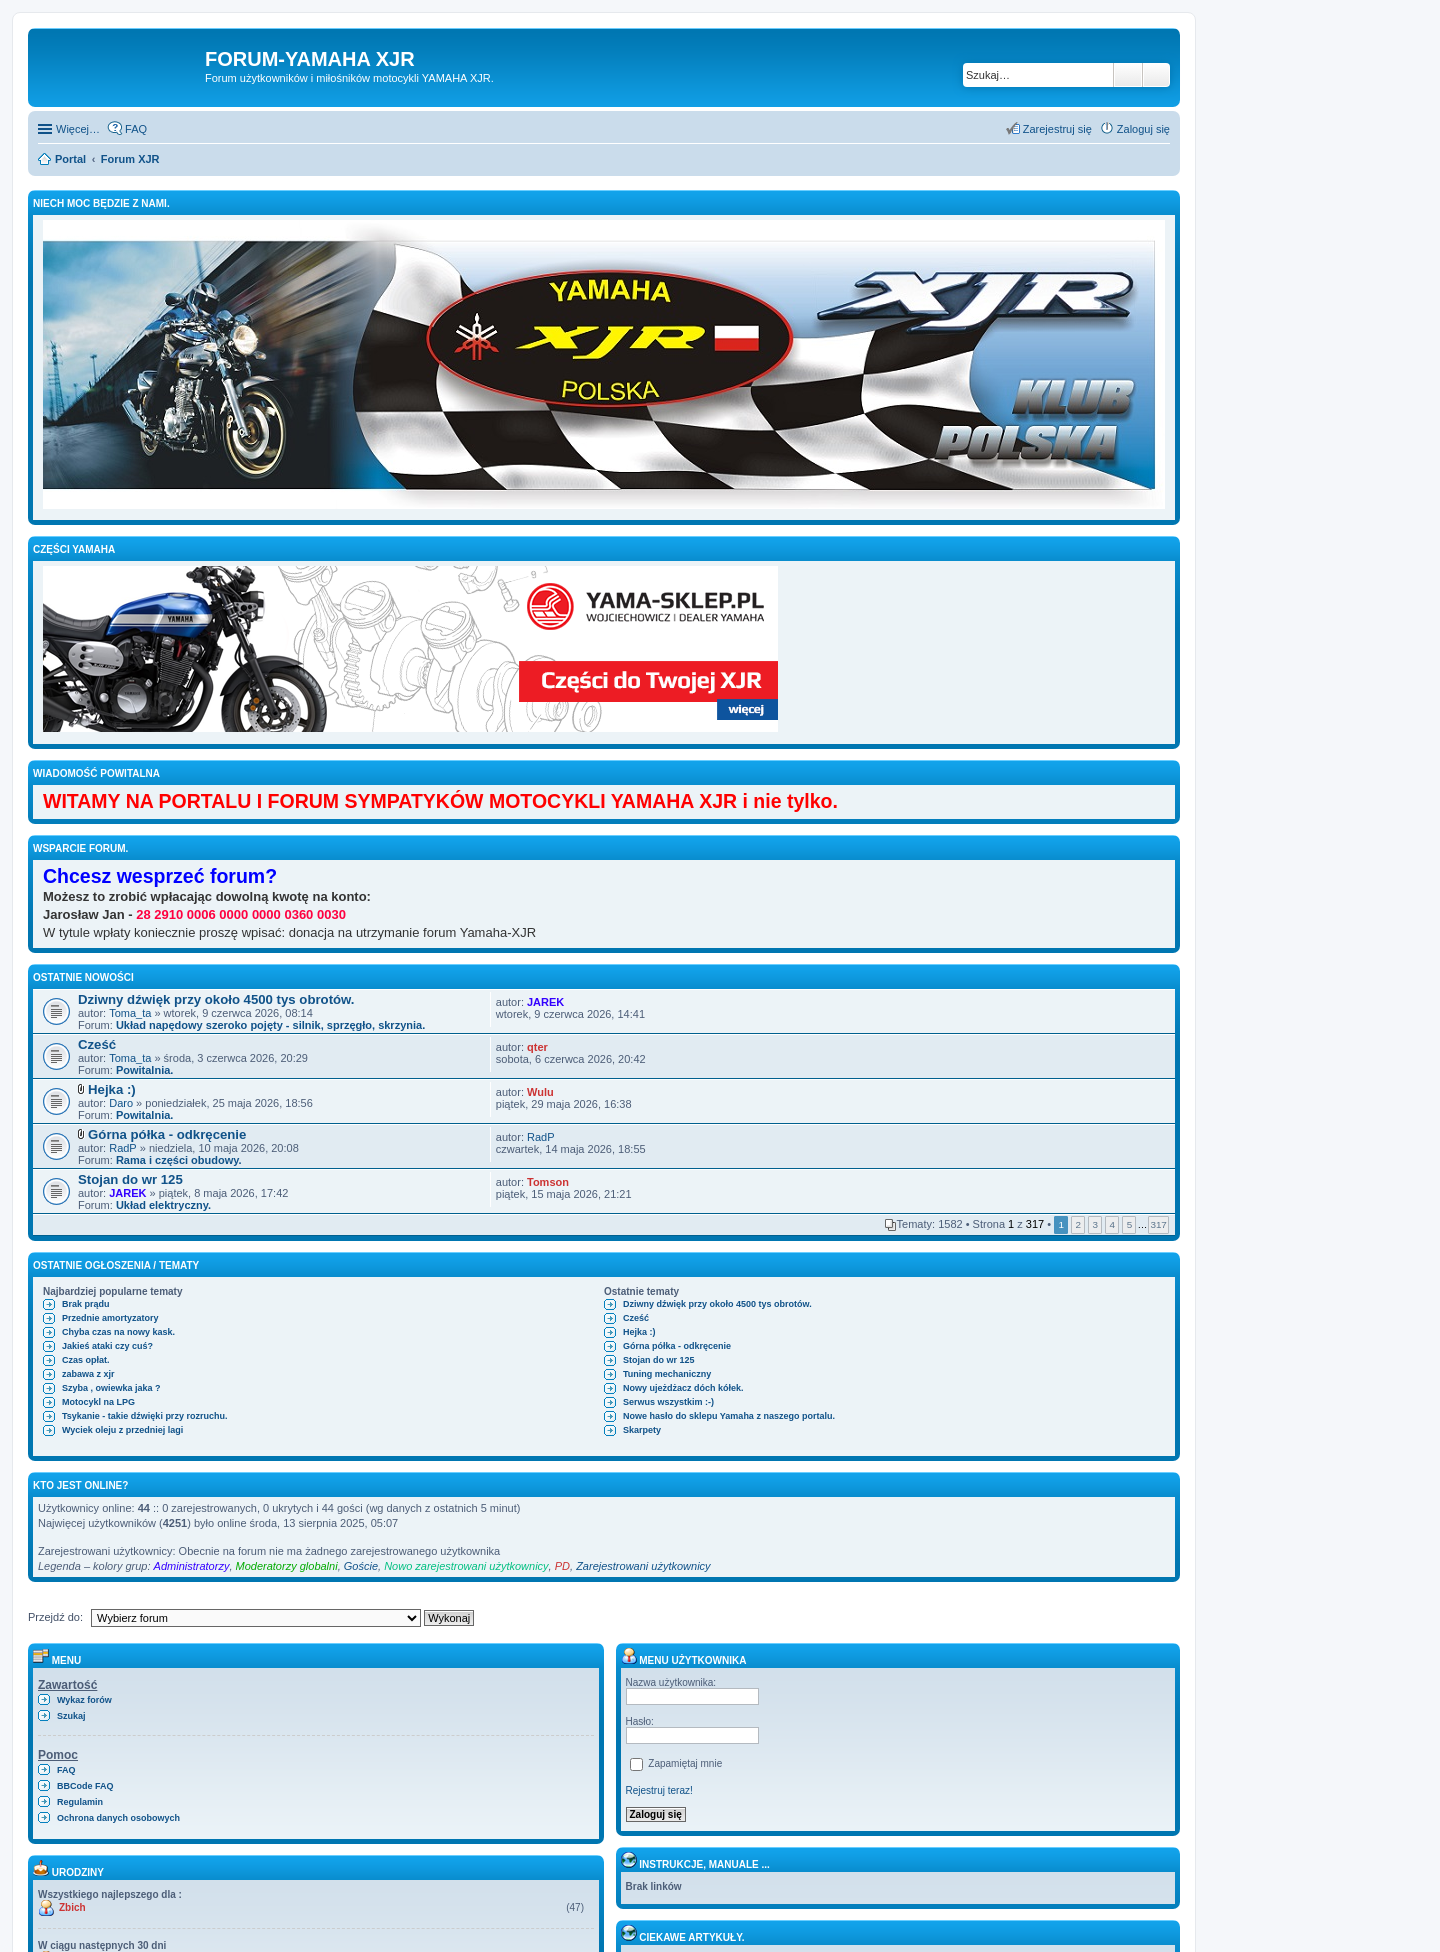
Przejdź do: (55, 1617)
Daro (121, 1103)
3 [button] (1096, 1224)
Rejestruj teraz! (659, 1790)
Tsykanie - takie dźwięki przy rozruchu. (144, 1416)
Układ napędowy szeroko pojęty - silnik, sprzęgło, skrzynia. (270, 1025)
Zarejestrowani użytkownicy (643, 1566)
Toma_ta (130, 1013)
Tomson (548, 1182)
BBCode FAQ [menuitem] (85, 1786)
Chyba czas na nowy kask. (118, 1332)
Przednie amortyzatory (110, 1318)
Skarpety (642, 1430)
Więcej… (78, 129)
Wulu (540, 1092)
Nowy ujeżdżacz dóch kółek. (683, 1388)
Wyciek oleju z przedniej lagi (122, 1430)
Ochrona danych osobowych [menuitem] (118, 1818)
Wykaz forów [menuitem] (84, 1700)
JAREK (545, 1002)
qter (537, 1047)
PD (562, 1566)
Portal (70, 159)
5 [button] (1130, 1224)
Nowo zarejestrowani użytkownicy (466, 1566)
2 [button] (1078, 1224)
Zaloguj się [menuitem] (1143, 129)
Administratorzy (192, 1566)
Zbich (72, 1907)
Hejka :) (112, 1089)
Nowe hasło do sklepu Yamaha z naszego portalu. (729, 1416)
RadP (123, 1148)
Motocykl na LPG (98, 1402)
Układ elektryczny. (163, 1205)
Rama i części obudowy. (179, 1160)
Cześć (97, 1044)
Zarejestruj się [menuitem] (1057, 129)
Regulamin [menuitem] (80, 1802)
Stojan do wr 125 (130, 1179)
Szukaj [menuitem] (71, 1716)
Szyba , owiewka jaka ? (111, 1388)
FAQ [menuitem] (136, 129)
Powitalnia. (144, 1070)
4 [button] (1113, 1224)
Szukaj (1128, 75)
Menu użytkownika (684, 1660)
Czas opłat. (86, 1360)
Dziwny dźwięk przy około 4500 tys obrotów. (216, 999)
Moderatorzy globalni (287, 1566)
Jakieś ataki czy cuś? (107, 1346)
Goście (361, 1566)
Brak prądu (86, 1304)
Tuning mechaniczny (667, 1374)
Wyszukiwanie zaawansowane (1156, 75)
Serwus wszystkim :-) (668, 1402)
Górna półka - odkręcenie (167, 1134)
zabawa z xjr (88, 1374)
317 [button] (1158, 1224)
